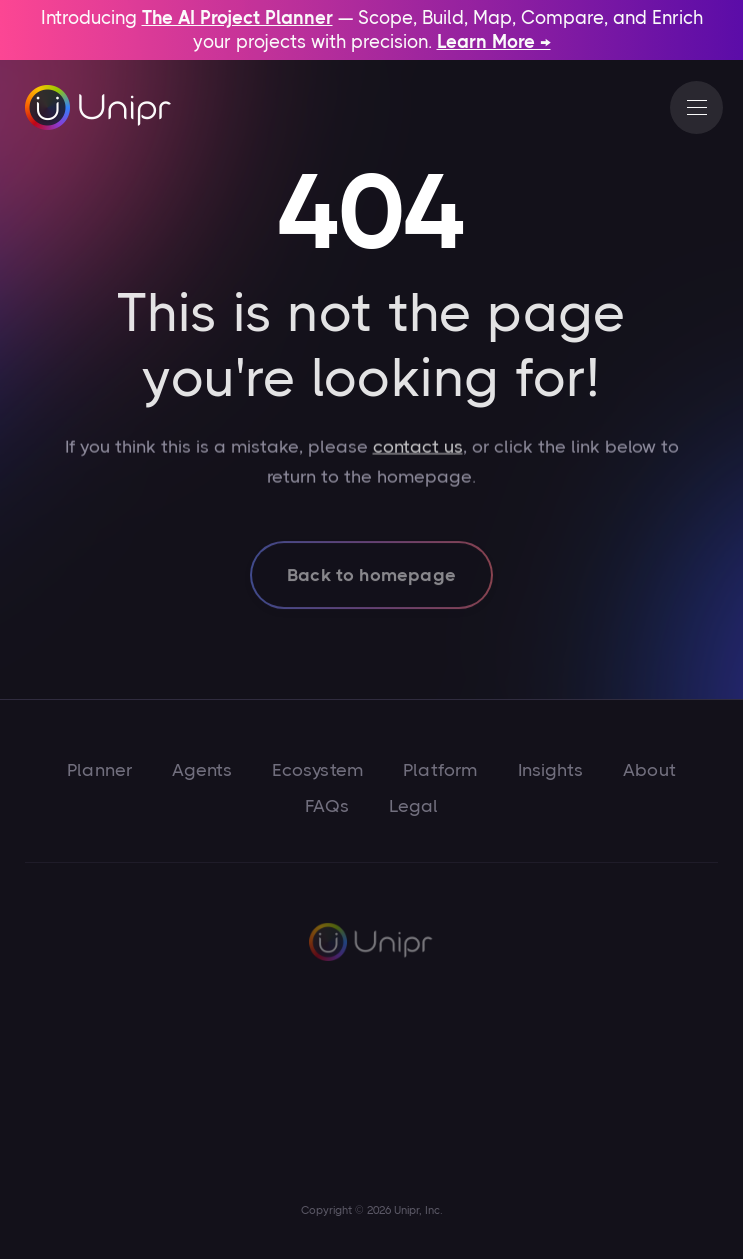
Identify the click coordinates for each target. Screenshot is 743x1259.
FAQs (327, 806)
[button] (696, 107)
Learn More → (494, 41)
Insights (550, 770)
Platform (440, 770)
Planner (99, 770)
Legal (413, 806)
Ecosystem (317, 770)
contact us (418, 458)
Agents (202, 770)
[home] (99, 107)
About (649, 770)
